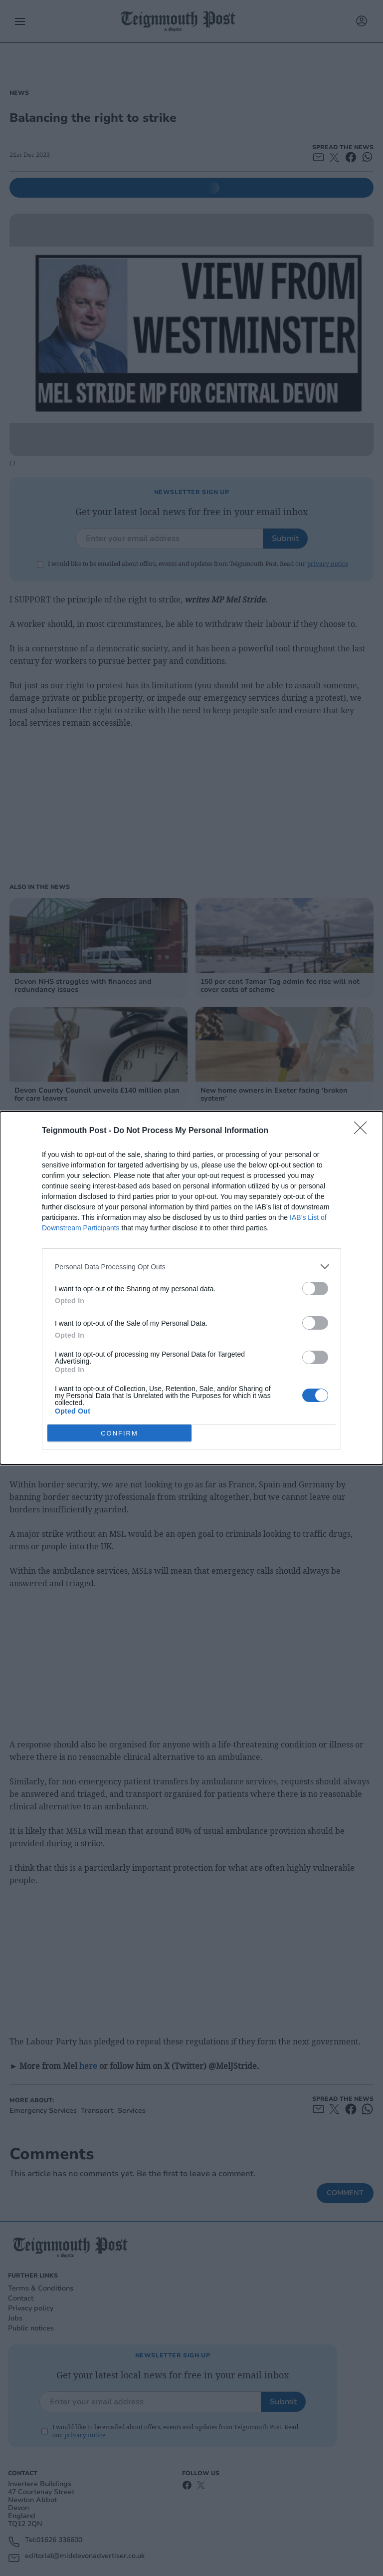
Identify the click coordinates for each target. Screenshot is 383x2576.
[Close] (363, 1131)
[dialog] (191, 1288)
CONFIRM (119, 1432)
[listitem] (191, 1266)
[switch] (315, 1288)
